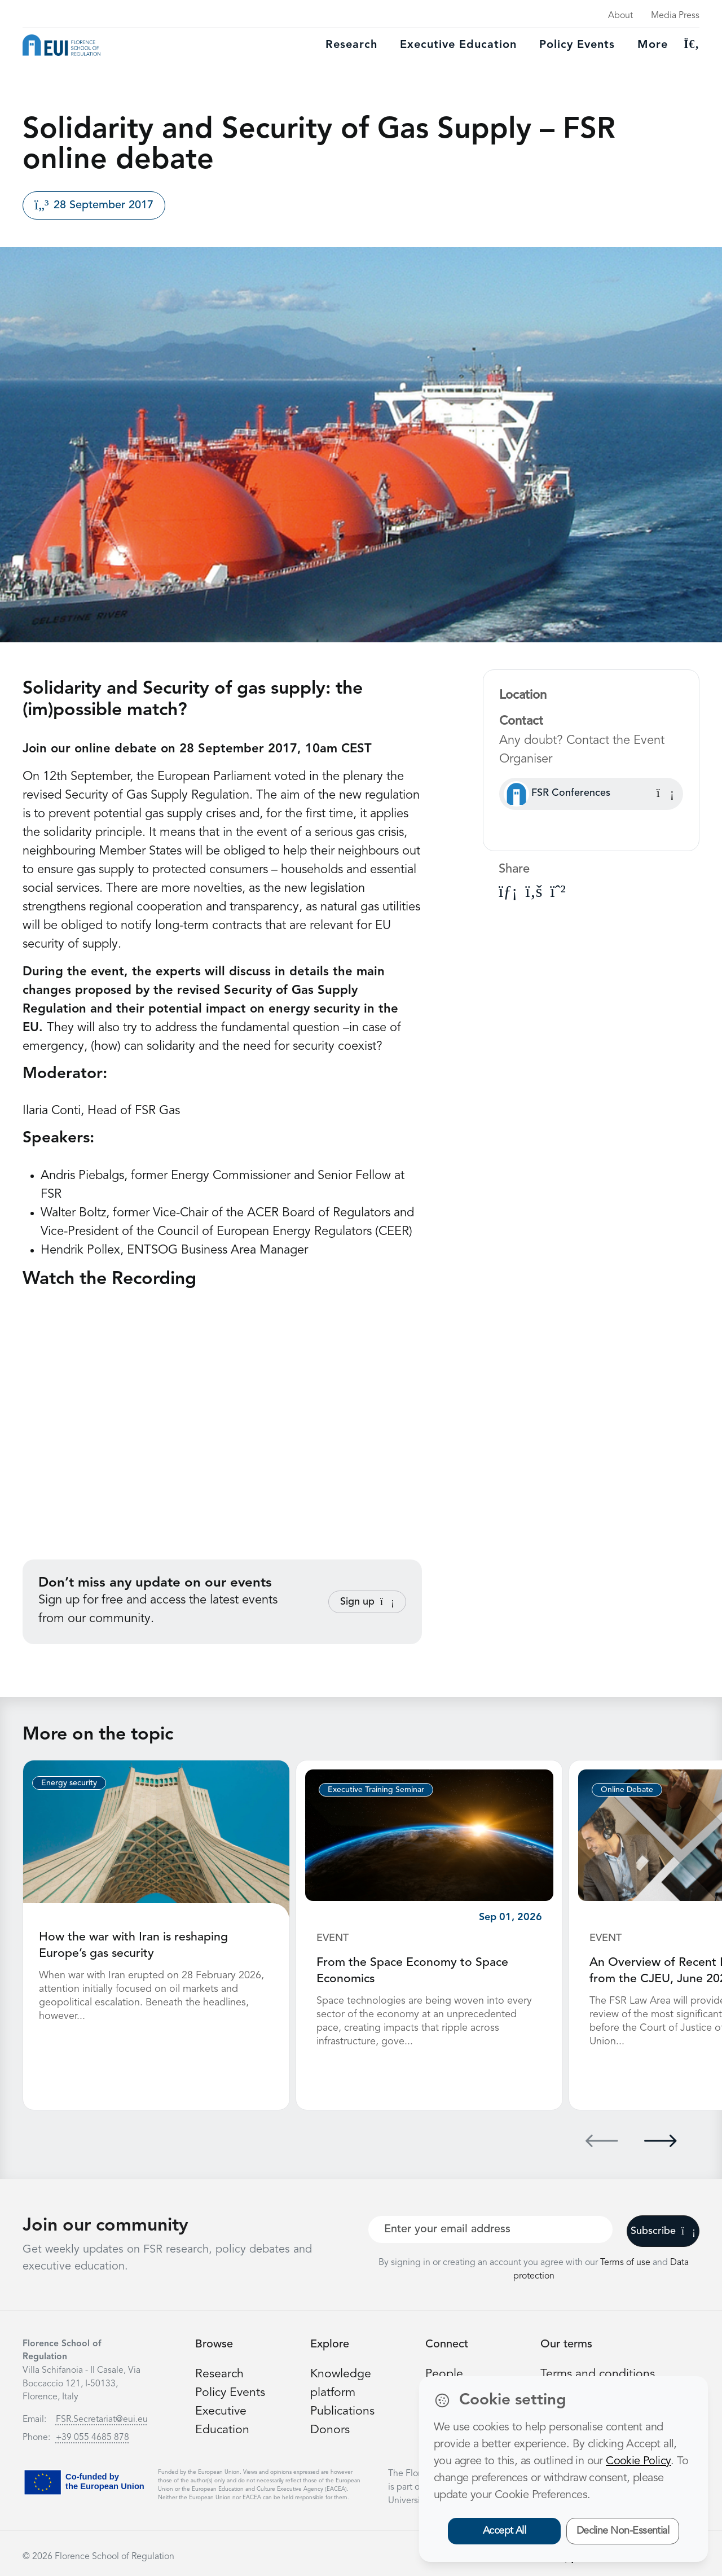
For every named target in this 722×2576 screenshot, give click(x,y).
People (444, 2372)
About (620, 15)
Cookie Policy (638, 2461)
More (652, 45)
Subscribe (663, 2229)
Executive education (458, 45)
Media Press (675, 15)
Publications (343, 2409)
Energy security (69, 1783)
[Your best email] (490, 2228)
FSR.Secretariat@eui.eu (102, 2417)
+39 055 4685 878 (92, 2436)
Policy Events (577, 45)
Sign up (367, 1602)
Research (351, 45)
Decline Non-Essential (623, 2531)
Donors (330, 2428)
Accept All (504, 2531)
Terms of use (626, 2261)
